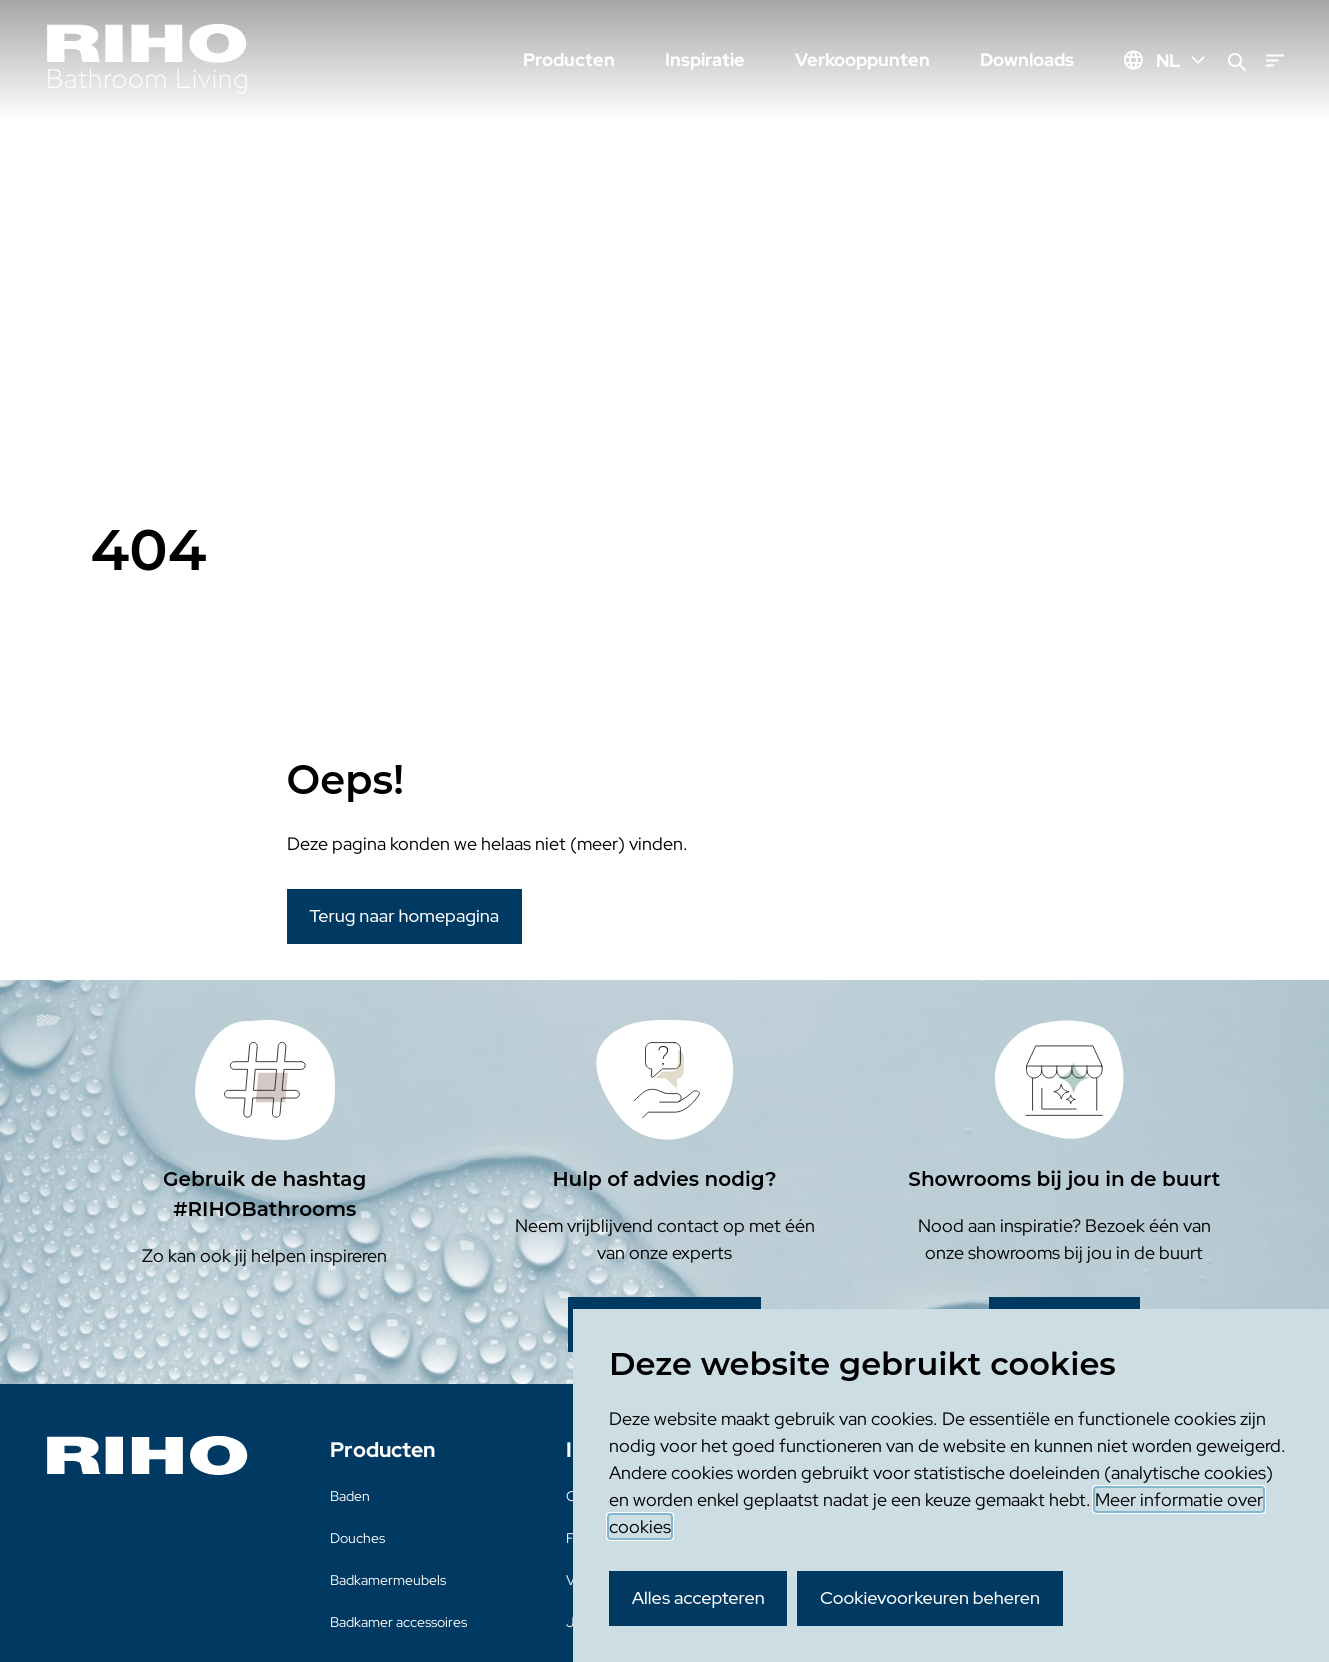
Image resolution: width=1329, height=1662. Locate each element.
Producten (569, 59)
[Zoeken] (1237, 60)
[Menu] (1275, 60)
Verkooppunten (862, 59)
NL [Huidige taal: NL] (1182, 60)
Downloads (1027, 59)
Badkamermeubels (388, 1580)
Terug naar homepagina (404, 915)
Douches (357, 1538)
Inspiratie (705, 59)
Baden (350, 1496)
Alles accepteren (698, 1597)
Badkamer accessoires (398, 1622)
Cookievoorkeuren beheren (930, 1597)
